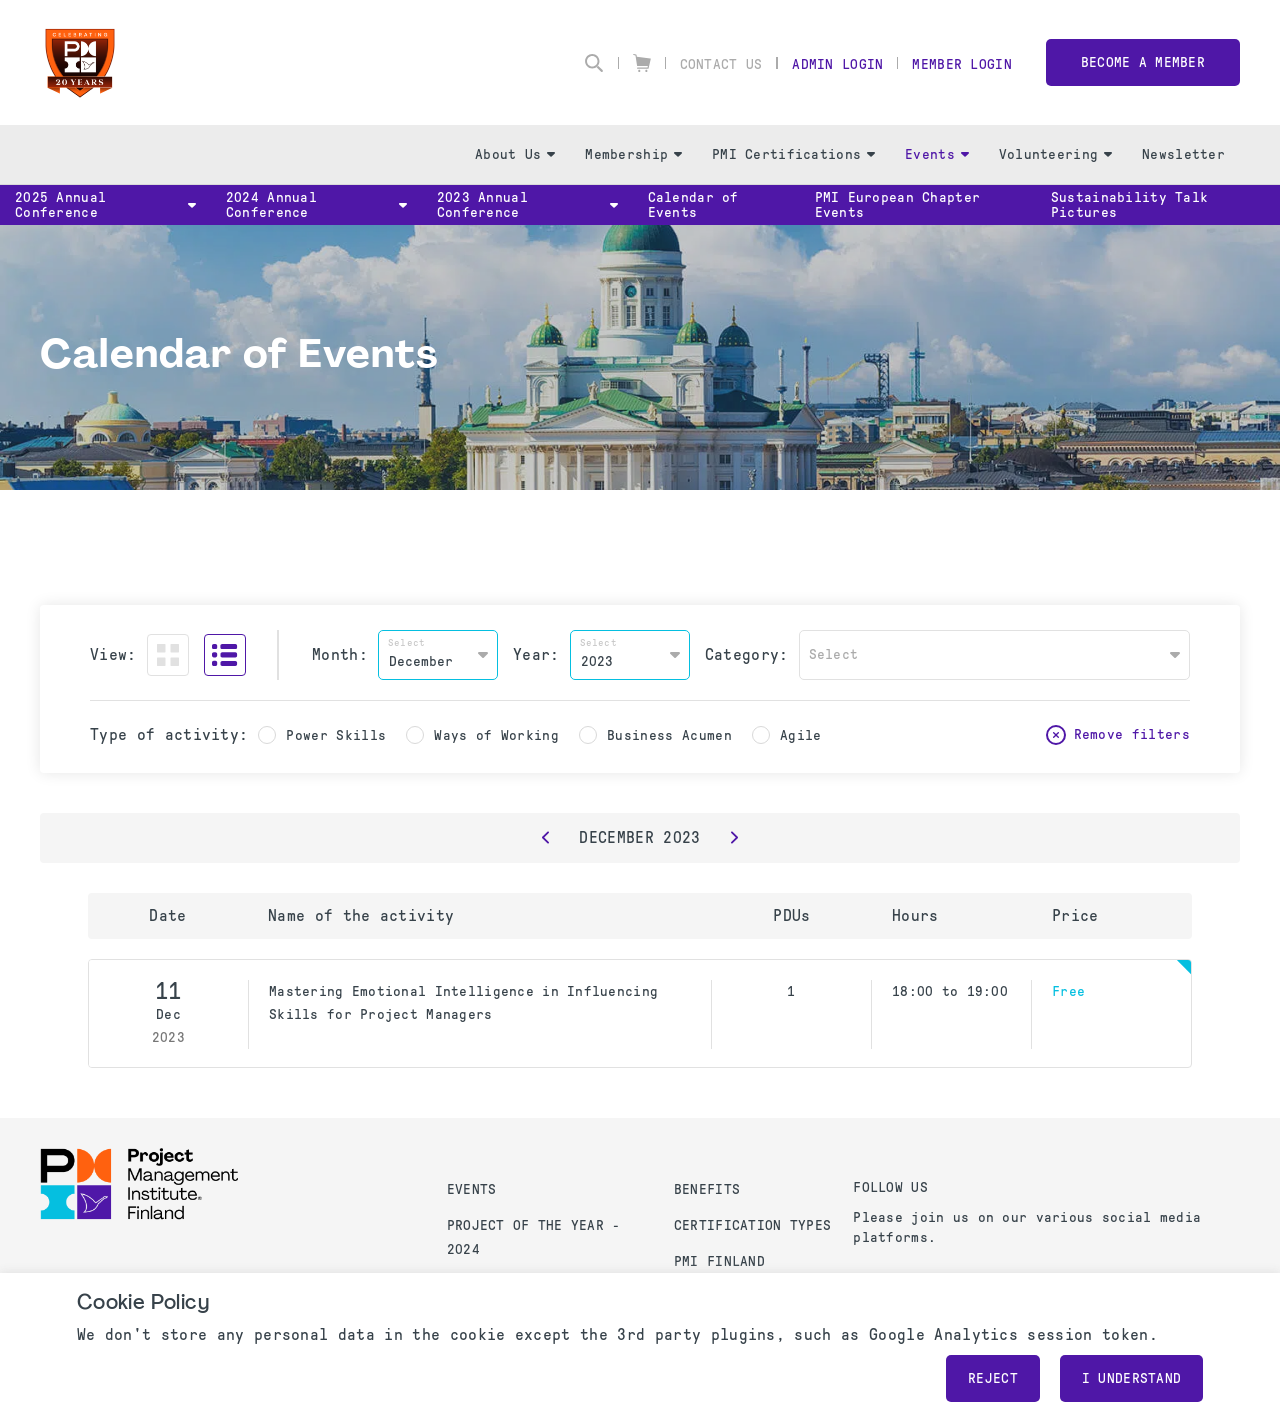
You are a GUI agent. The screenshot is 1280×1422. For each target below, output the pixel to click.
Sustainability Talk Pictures (1129, 205)
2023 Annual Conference (527, 205)
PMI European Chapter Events (898, 205)
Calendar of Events (693, 205)
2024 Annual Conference (316, 205)
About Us (515, 154)
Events (937, 154)
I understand (1131, 1378)
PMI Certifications (793, 154)
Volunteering (1055, 154)
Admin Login (837, 64)
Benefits (707, 1189)
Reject (993, 1378)
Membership (633, 154)
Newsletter (1183, 154)
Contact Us (721, 64)
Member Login (961, 64)
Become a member (1143, 62)
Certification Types (752, 1225)
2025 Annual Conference (105, 205)
